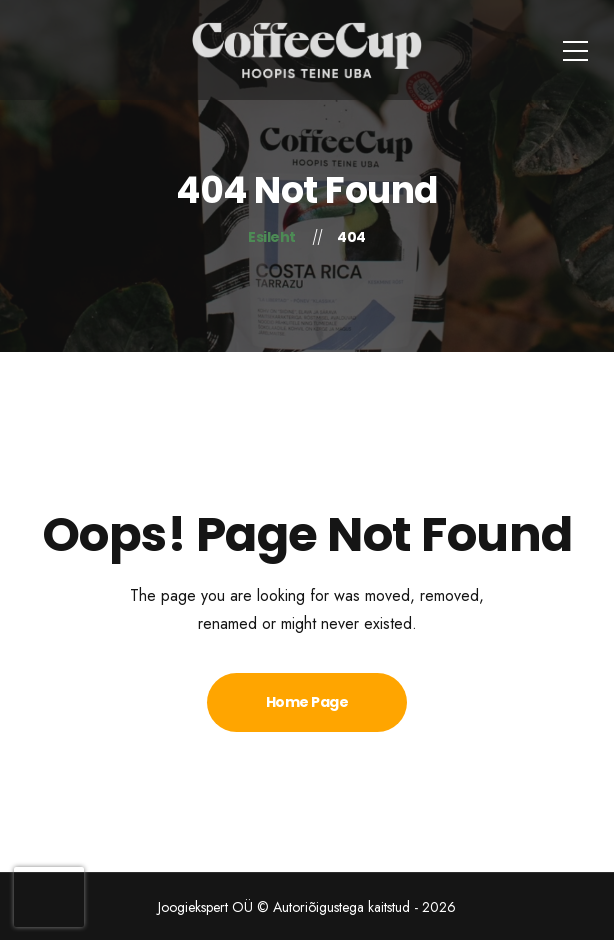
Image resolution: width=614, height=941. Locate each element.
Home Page (307, 702)
